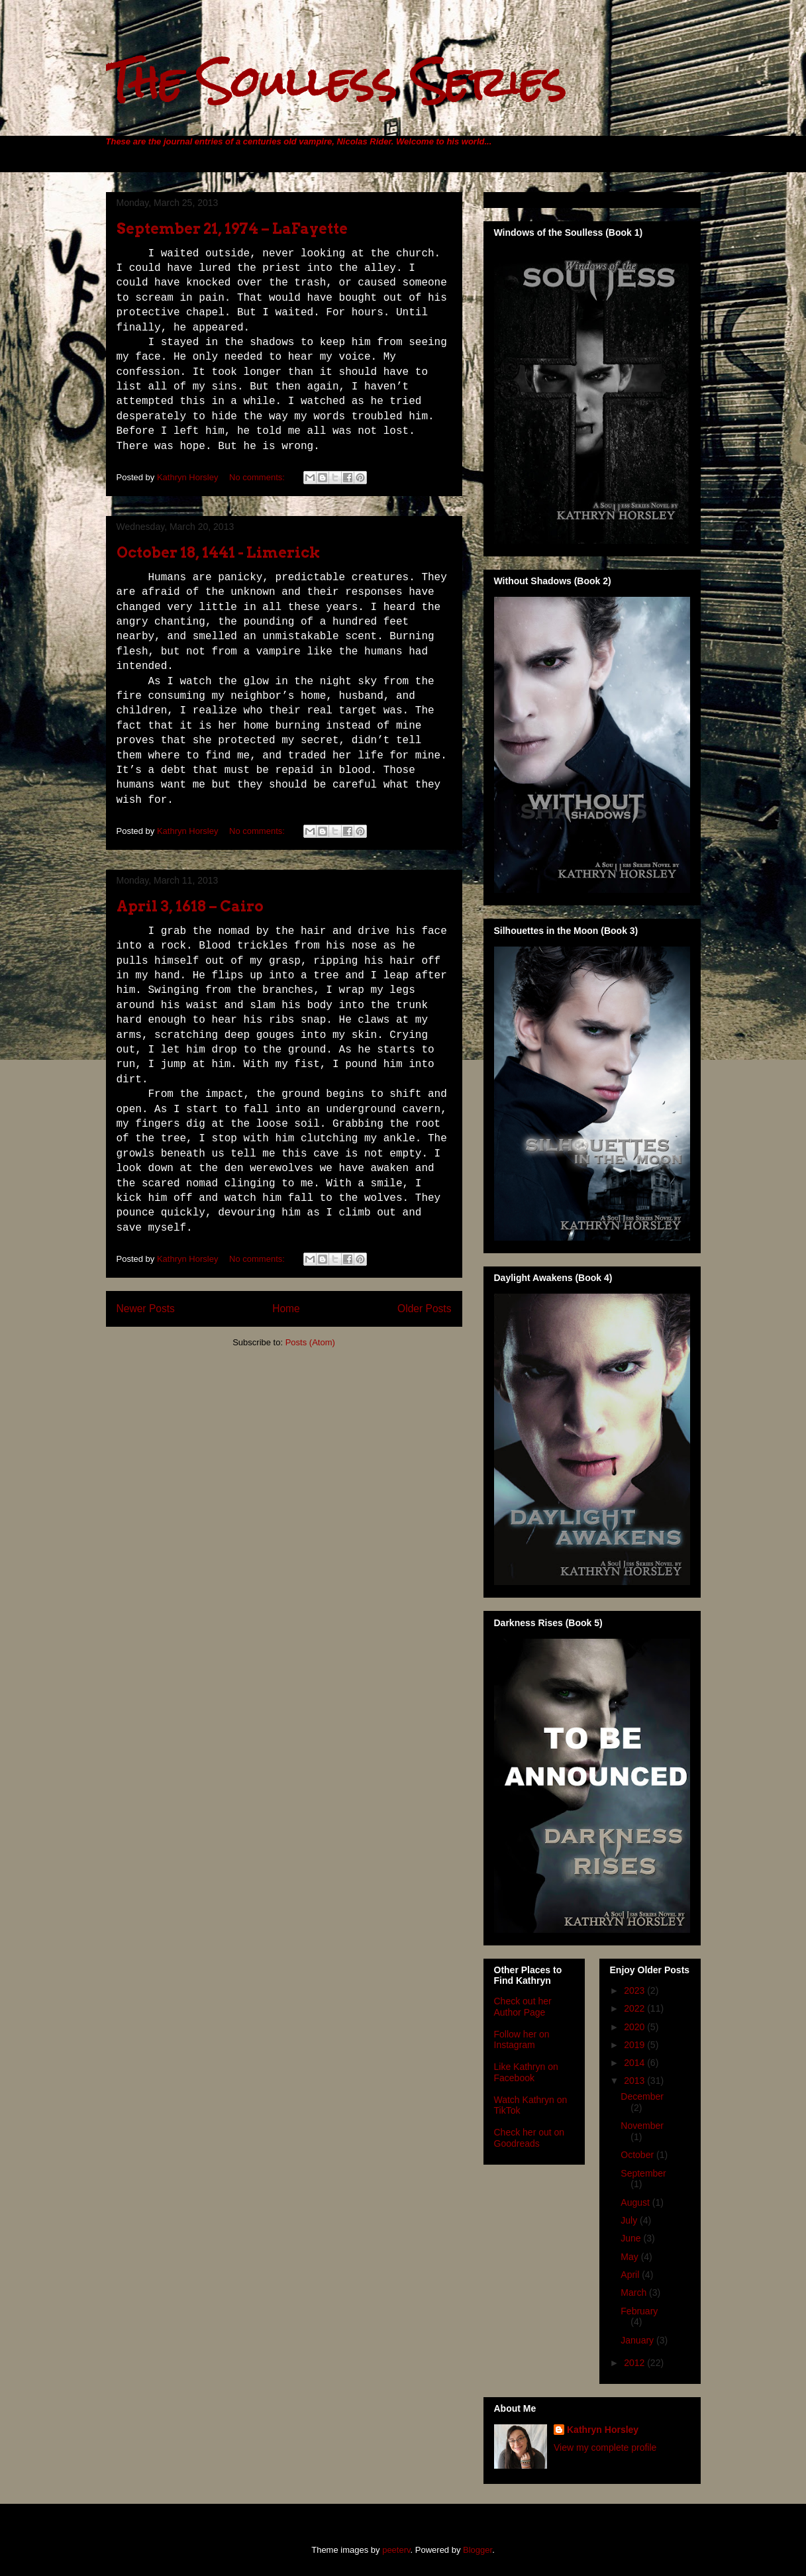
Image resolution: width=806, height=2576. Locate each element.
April (631, 2274)
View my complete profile (605, 2447)
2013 (635, 2080)
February (639, 2311)
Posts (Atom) (310, 1342)
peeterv (396, 2550)
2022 (635, 2008)
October (638, 2154)
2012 (635, 2362)
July (630, 2220)
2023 (635, 1990)
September (643, 2173)
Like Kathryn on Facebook (526, 2072)
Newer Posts (146, 1308)
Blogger (477, 2550)
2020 (635, 2027)
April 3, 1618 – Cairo (190, 906)
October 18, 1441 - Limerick (219, 552)
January (638, 2340)
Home (286, 1308)
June (632, 2238)
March (635, 2292)
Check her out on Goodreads (529, 2138)
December (642, 2096)
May (630, 2256)
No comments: (258, 477)
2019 (635, 2044)
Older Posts (424, 1308)
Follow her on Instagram (522, 2040)
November (642, 2125)
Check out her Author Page (523, 2007)
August (636, 2202)
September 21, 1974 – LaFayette (232, 228)
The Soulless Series (336, 82)
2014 (635, 2062)
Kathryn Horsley (602, 2429)
